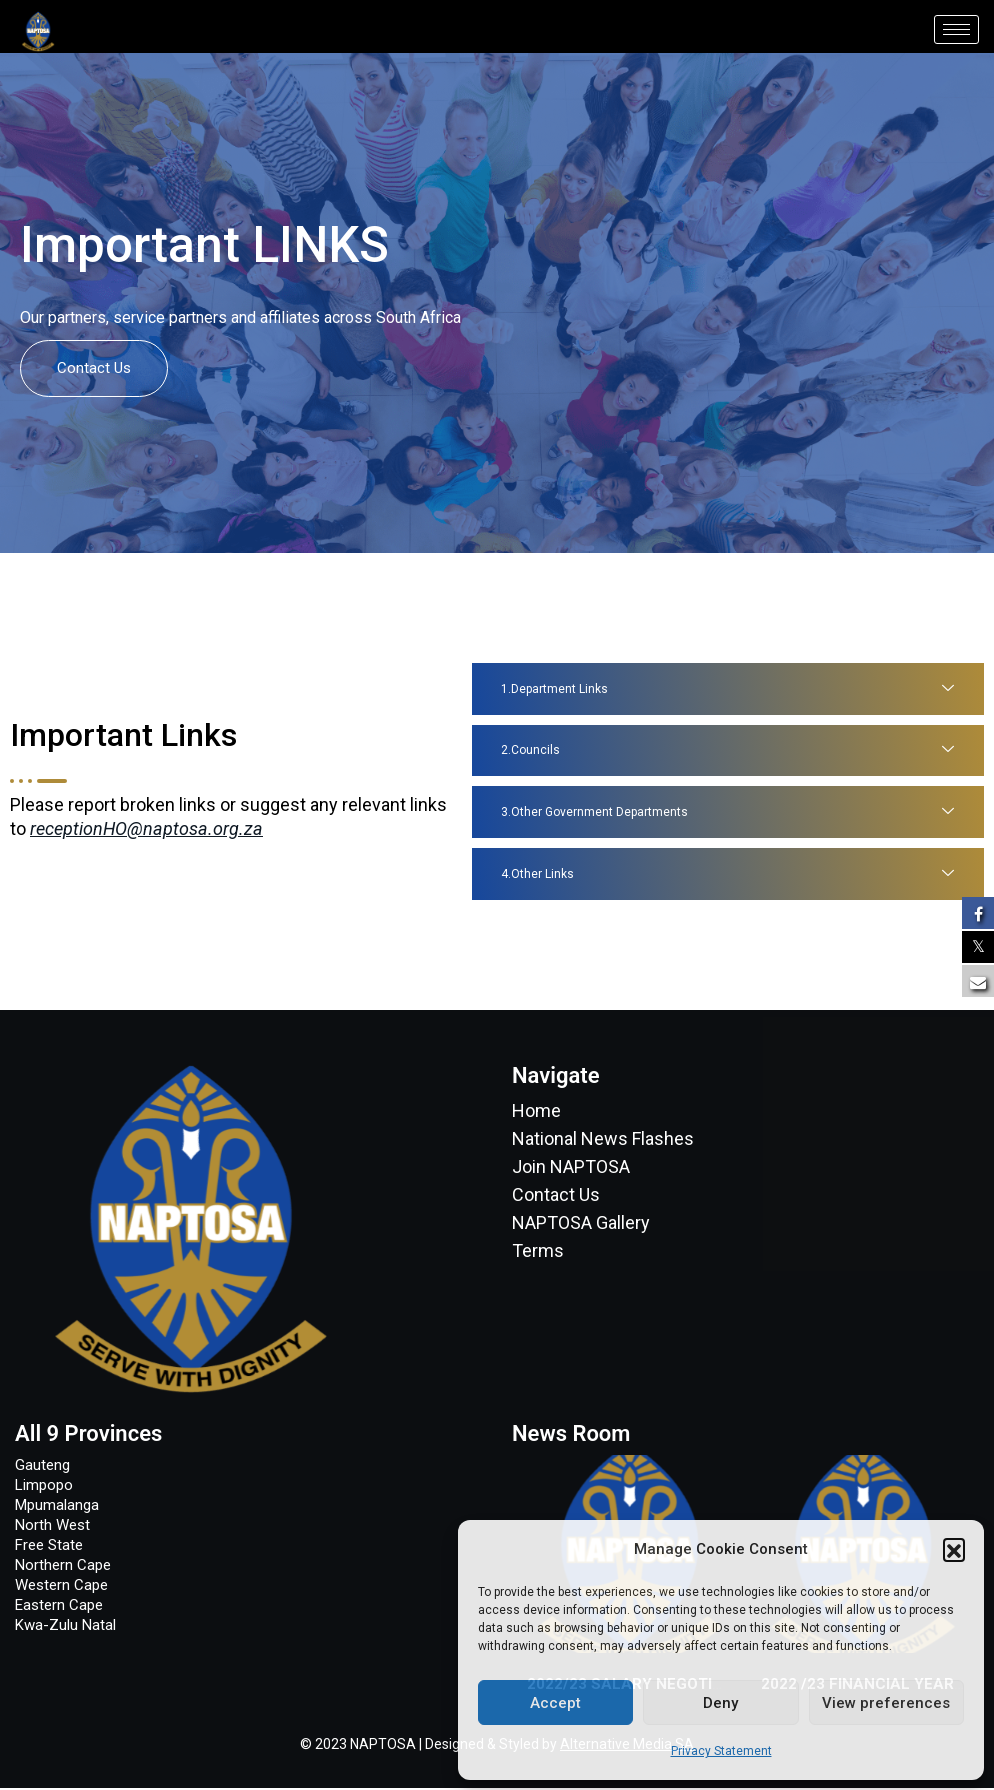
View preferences (886, 1703)
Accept (555, 1703)
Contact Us (94, 368)
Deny (720, 1703)
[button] (954, 1549)
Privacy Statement (721, 1751)
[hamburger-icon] (956, 29)
